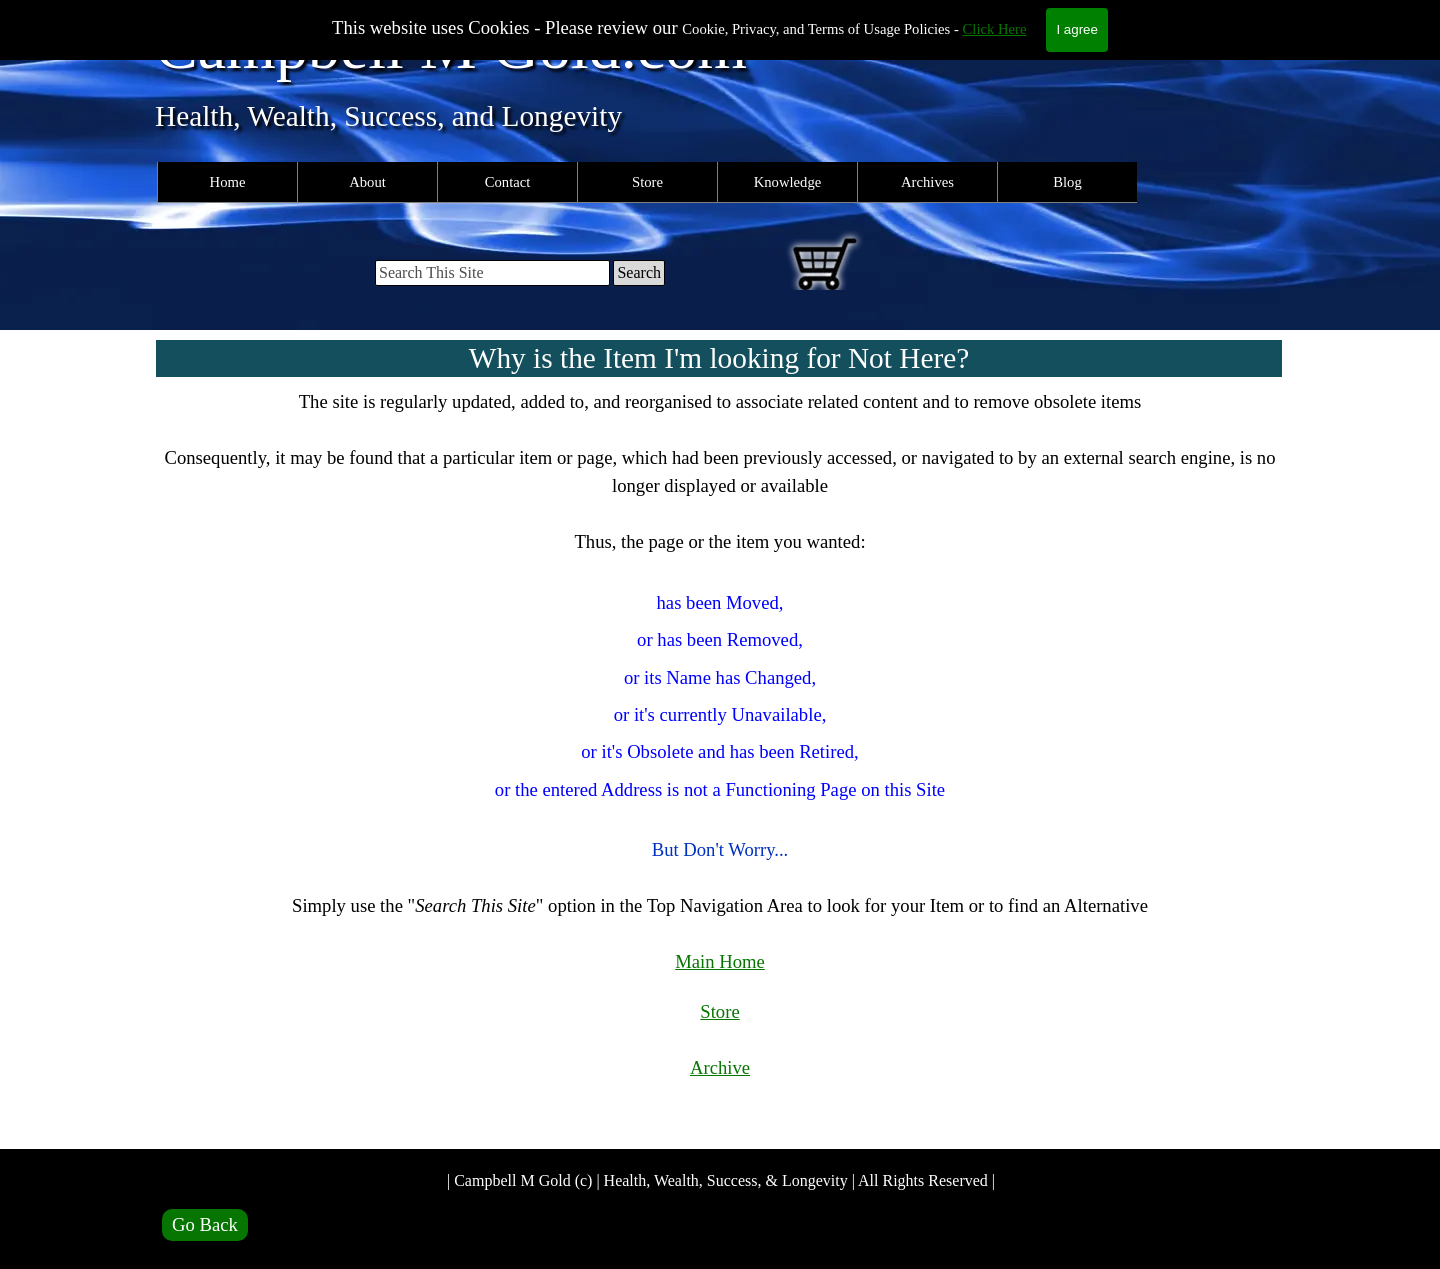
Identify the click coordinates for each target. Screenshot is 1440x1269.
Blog (1067, 182)
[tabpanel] (720, 763)
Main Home (720, 961)
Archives (927, 182)
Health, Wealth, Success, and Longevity (388, 116)
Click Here (995, 29)
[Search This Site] (492, 273)
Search (639, 272)
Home (228, 182)
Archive (720, 1067)
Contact (508, 182)
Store (647, 182)
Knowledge (788, 182)
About (367, 182)
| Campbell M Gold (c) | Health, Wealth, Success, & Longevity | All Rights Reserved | (721, 1180)
